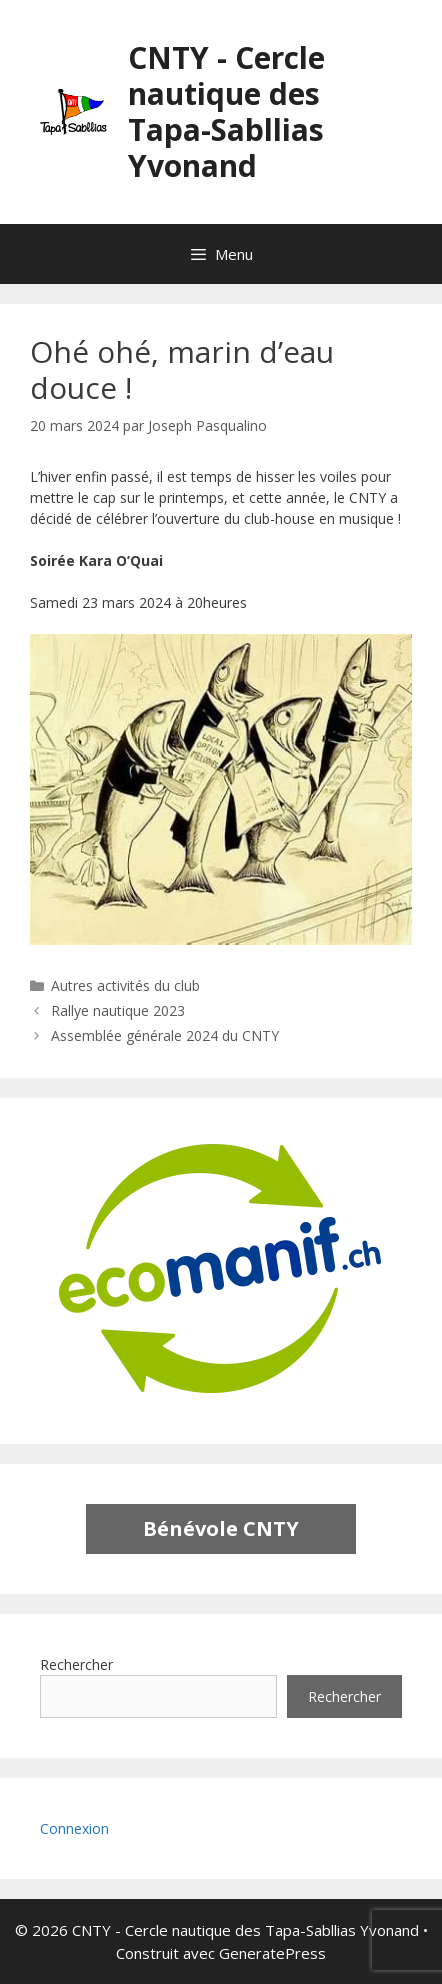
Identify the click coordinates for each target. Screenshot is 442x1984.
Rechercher (76, 1664)
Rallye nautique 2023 (118, 1010)
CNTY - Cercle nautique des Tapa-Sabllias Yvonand (226, 111)
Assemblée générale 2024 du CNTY (165, 1035)
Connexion (74, 1828)
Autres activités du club (125, 985)
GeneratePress (272, 1953)
